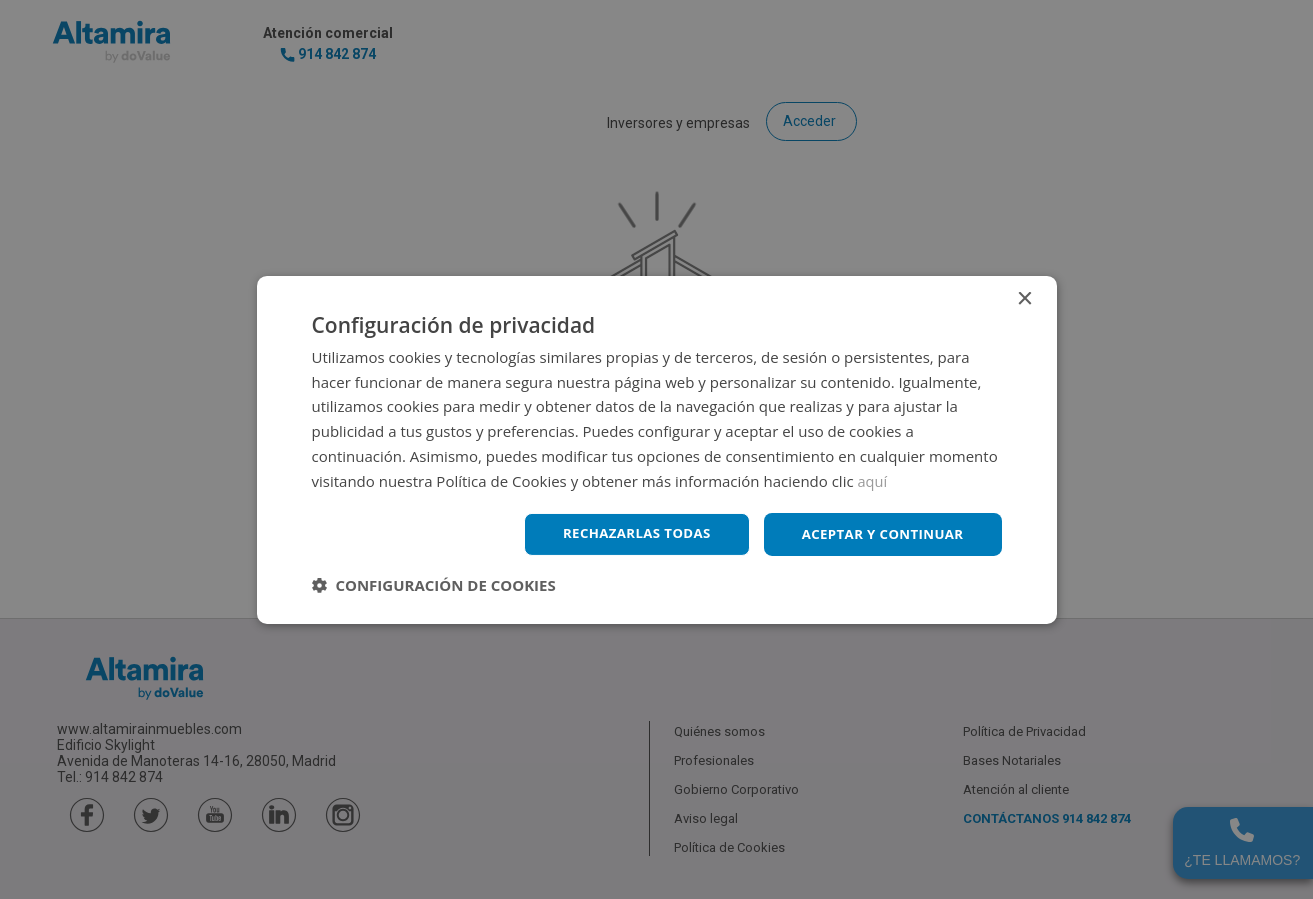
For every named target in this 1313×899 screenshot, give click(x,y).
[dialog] (656, 449)
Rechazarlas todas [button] (624, 533)
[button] (434, 586)
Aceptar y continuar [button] (878, 533)
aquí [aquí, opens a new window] (873, 479)
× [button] (1024, 297)
